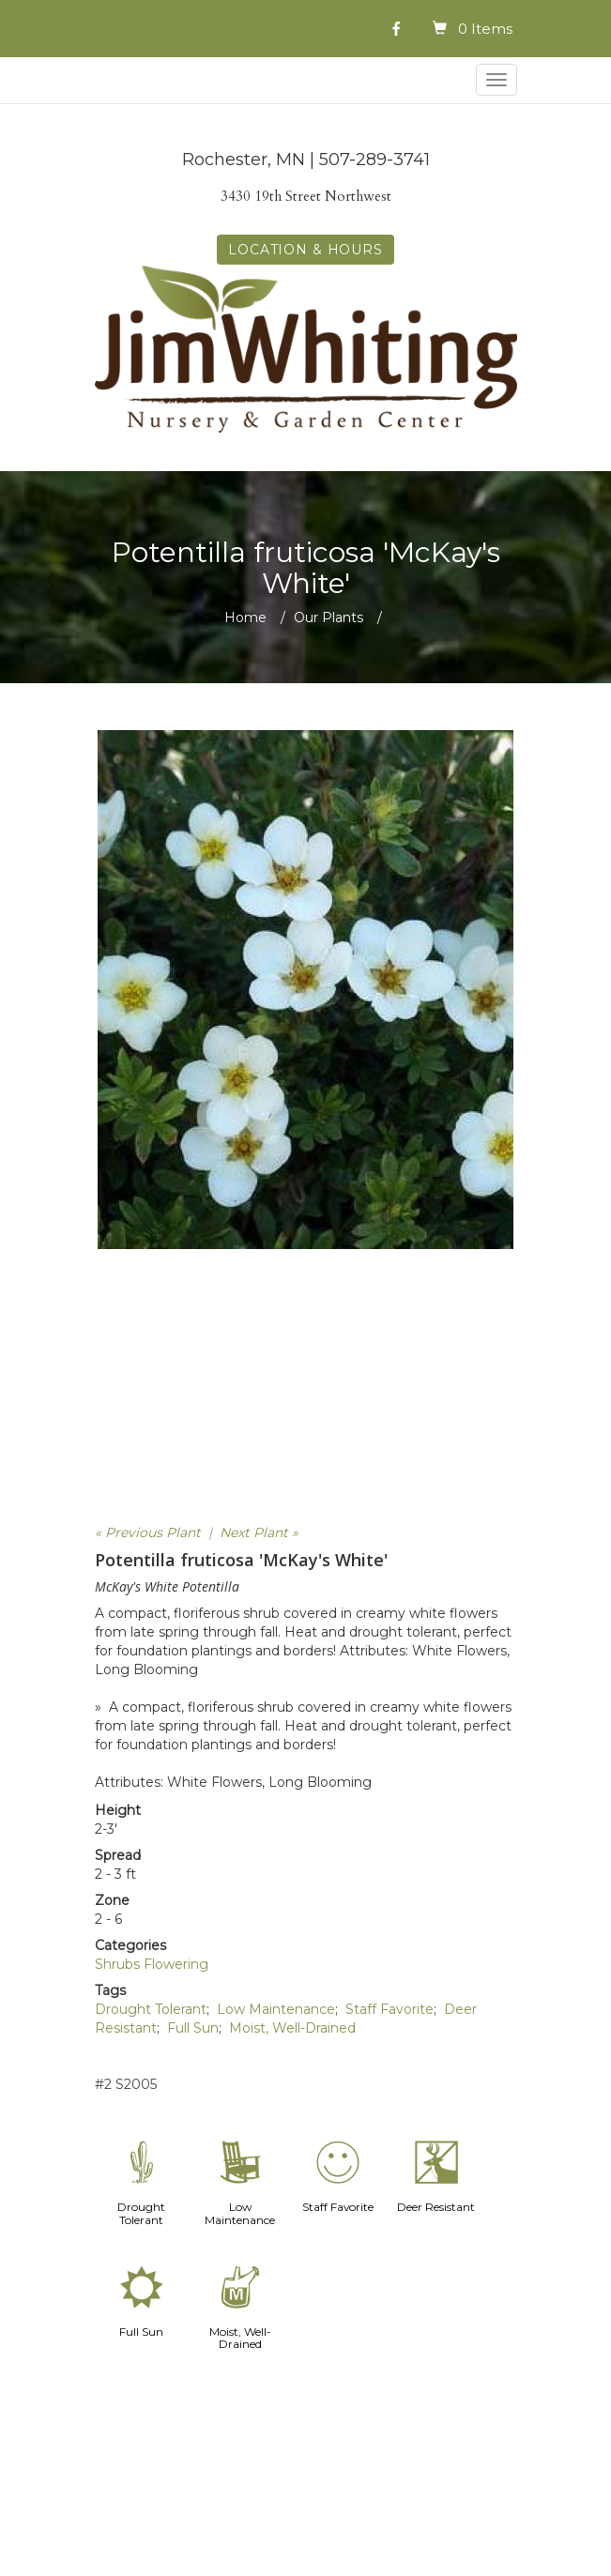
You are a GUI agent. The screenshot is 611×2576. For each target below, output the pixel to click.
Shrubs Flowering (151, 1964)
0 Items (485, 29)
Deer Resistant (436, 2207)
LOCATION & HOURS (305, 249)
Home (245, 617)
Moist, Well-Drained (292, 2028)
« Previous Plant (148, 1532)
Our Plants (328, 617)
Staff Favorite (389, 2009)
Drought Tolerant (150, 2009)
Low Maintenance (276, 2009)
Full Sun (193, 2028)
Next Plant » (259, 1532)
